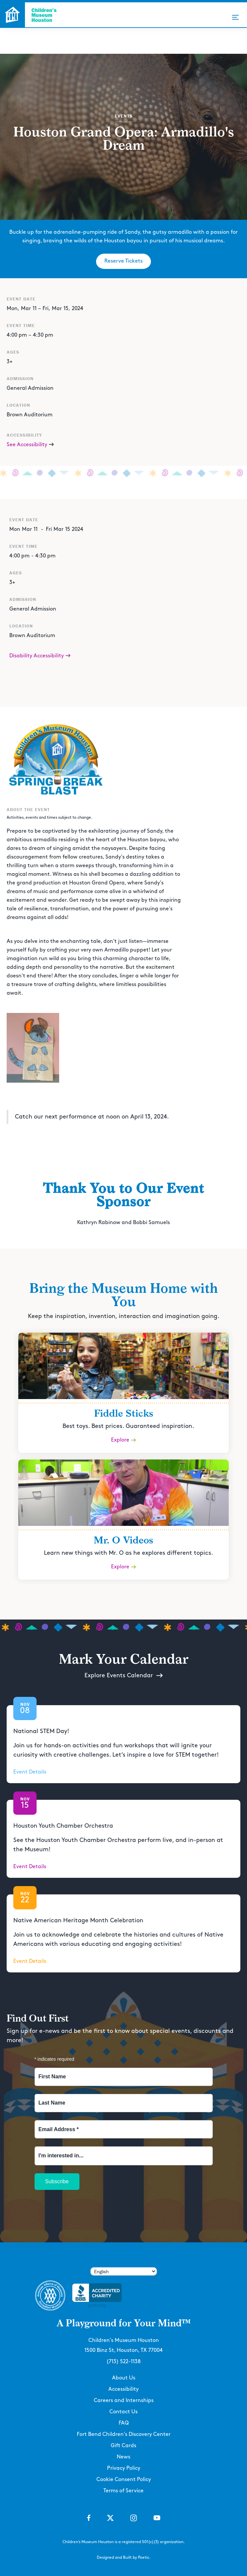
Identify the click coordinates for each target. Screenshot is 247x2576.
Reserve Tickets (123, 261)
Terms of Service (123, 2490)
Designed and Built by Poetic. (124, 2557)
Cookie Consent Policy (123, 2479)
